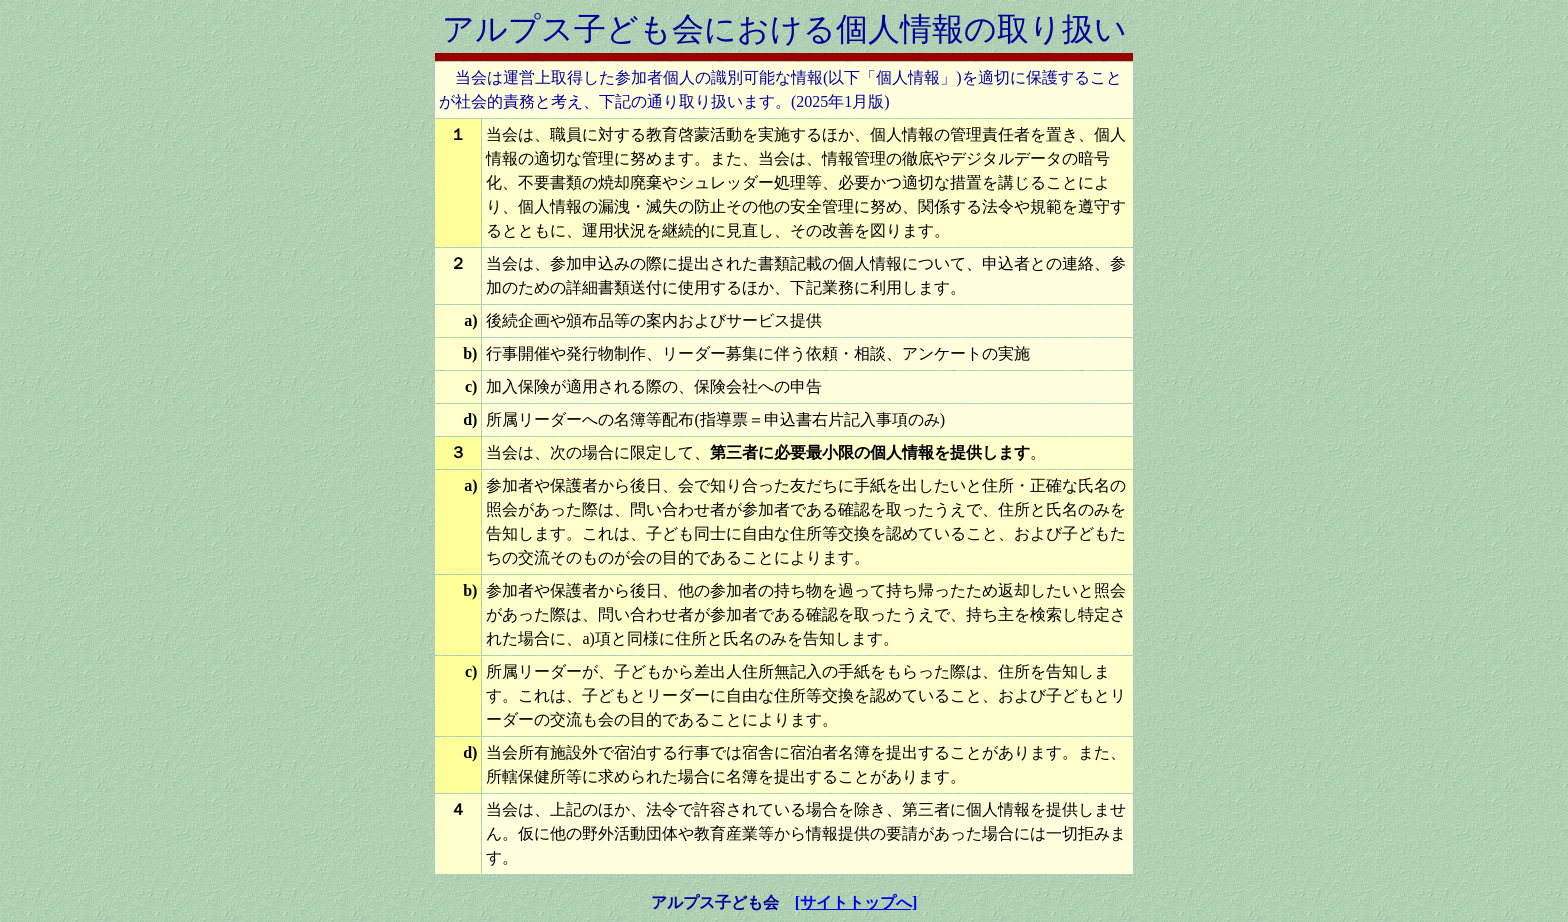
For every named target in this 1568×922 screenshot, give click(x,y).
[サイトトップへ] (856, 902)
